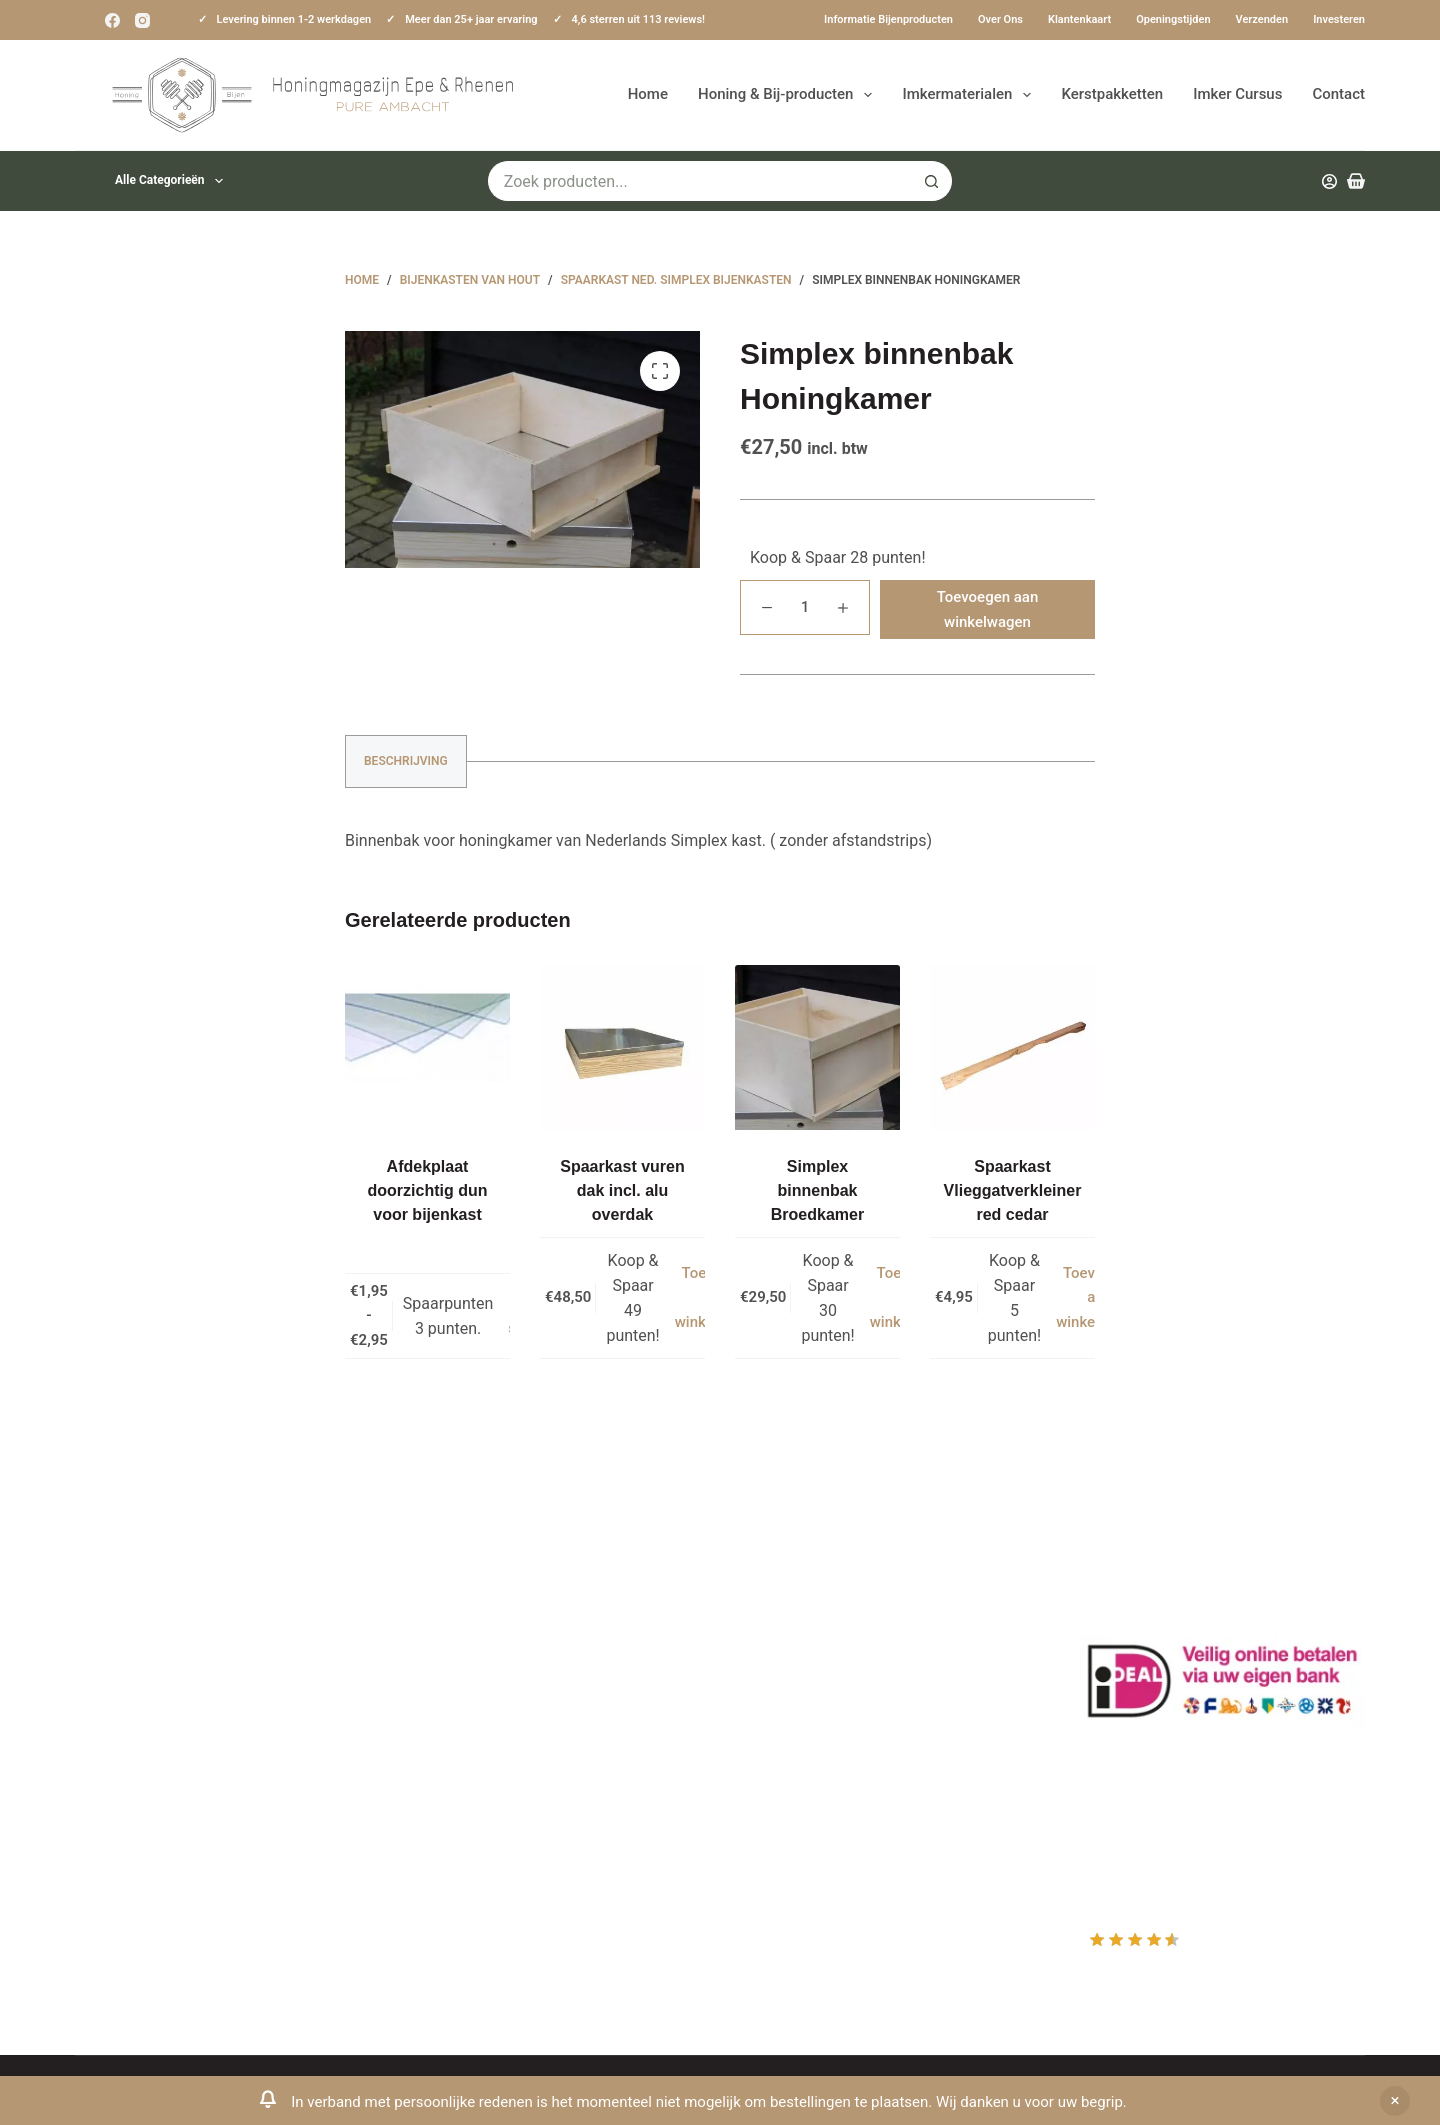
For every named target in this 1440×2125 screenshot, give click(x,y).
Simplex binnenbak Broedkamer (817, 1190)
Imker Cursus (1237, 94)
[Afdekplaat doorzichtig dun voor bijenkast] (427, 1047)
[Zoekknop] (932, 181)
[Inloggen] (1329, 181)
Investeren (1339, 19)
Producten (781, 1571)
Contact (1338, 94)
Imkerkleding (455, 1808)
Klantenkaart (1079, 19)
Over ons (1000, 19)
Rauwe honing (460, 1782)
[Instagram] (142, 20)
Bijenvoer (443, 1755)
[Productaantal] (805, 607)
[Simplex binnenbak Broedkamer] (817, 1047)
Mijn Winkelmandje (812, 1650)
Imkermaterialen (970, 95)
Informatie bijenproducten (888, 19)
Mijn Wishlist (790, 1623)
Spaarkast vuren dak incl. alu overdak (622, 1190)
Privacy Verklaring (473, 1676)
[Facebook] (112, 20)
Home (648, 94)
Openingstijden (1173, 19)
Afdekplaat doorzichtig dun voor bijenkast (428, 1190)
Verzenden (1262, 19)
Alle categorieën (173, 181)
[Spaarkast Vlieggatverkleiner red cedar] (1012, 1047)
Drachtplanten (460, 1597)
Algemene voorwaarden (494, 1703)
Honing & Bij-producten (789, 95)
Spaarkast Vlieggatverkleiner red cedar (1013, 1190)
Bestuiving (447, 1650)
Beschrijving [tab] (406, 761)
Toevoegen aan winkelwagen (988, 609)
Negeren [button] (1395, 2101)
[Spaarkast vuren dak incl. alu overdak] (622, 1047)
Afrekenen (781, 1676)
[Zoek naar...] (700, 181)
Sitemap (439, 1835)
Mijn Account (792, 1597)
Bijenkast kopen (466, 1729)
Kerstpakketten (1112, 94)
